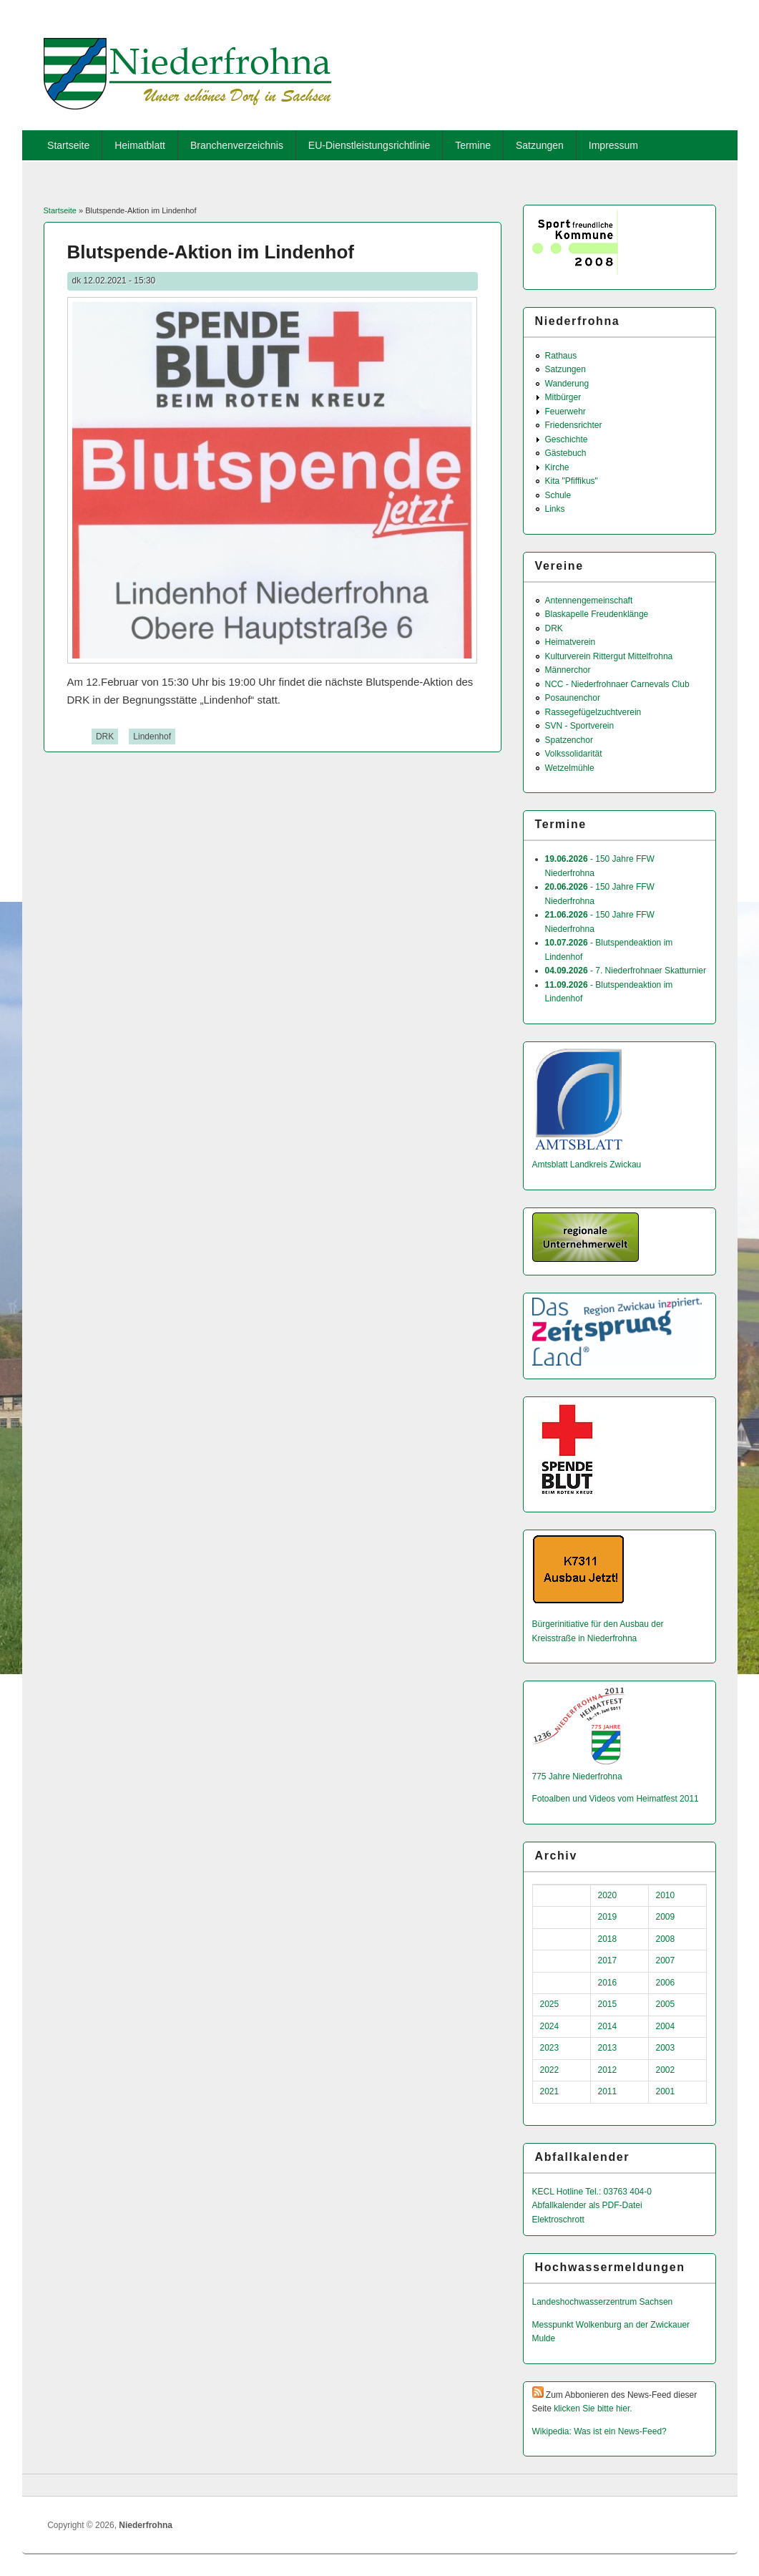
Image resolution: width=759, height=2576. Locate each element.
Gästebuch (566, 453)
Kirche (557, 467)
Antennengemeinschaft (589, 601)
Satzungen (540, 145)
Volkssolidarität (573, 754)
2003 (665, 2048)
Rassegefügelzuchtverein (593, 712)
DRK (105, 737)
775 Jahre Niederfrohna (577, 1776)
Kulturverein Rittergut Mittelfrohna (609, 656)
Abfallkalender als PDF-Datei (587, 2205)
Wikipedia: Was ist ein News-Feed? (599, 2431)
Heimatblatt (139, 145)
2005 (665, 2004)
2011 (607, 2091)
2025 (549, 2004)
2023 (549, 2048)
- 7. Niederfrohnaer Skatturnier (625, 971)
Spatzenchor (569, 740)
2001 (665, 2091)
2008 (665, 1939)
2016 (607, 1983)
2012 (607, 2070)
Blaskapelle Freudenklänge (597, 614)
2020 (607, 1895)
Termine (473, 145)
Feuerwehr (565, 412)
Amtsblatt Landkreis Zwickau (587, 1165)
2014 (607, 2026)
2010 (665, 1895)
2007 (665, 1960)
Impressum (613, 145)
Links (555, 509)
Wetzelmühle (569, 768)
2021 (549, 2091)
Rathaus (561, 356)
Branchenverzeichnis (236, 145)
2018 (607, 1939)
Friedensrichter (573, 425)
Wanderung (567, 384)
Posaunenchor (572, 698)
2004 (665, 2026)
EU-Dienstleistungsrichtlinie (369, 145)
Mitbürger (563, 397)
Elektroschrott (558, 2220)
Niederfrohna (145, 2525)
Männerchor (568, 670)
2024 (549, 2026)
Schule (558, 495)
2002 (665, 2070)
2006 (665, 1983)
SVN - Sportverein (579, 726)
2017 (607, 1960)
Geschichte (566, 439)
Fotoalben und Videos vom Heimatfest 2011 (615, 1799)
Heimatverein (570, 642)
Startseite (68, 145)
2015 (607, 2004)
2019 (607, 1917)
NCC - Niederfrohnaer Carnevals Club (617, 684)
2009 (665, 1917)
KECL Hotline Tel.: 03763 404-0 (592, 2192)
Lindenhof (152, 737)
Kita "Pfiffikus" (571, 481)
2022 (549, 2070)
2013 (607, 2048)
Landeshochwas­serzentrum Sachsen (602, 2302)
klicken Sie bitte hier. (593, 2409)
